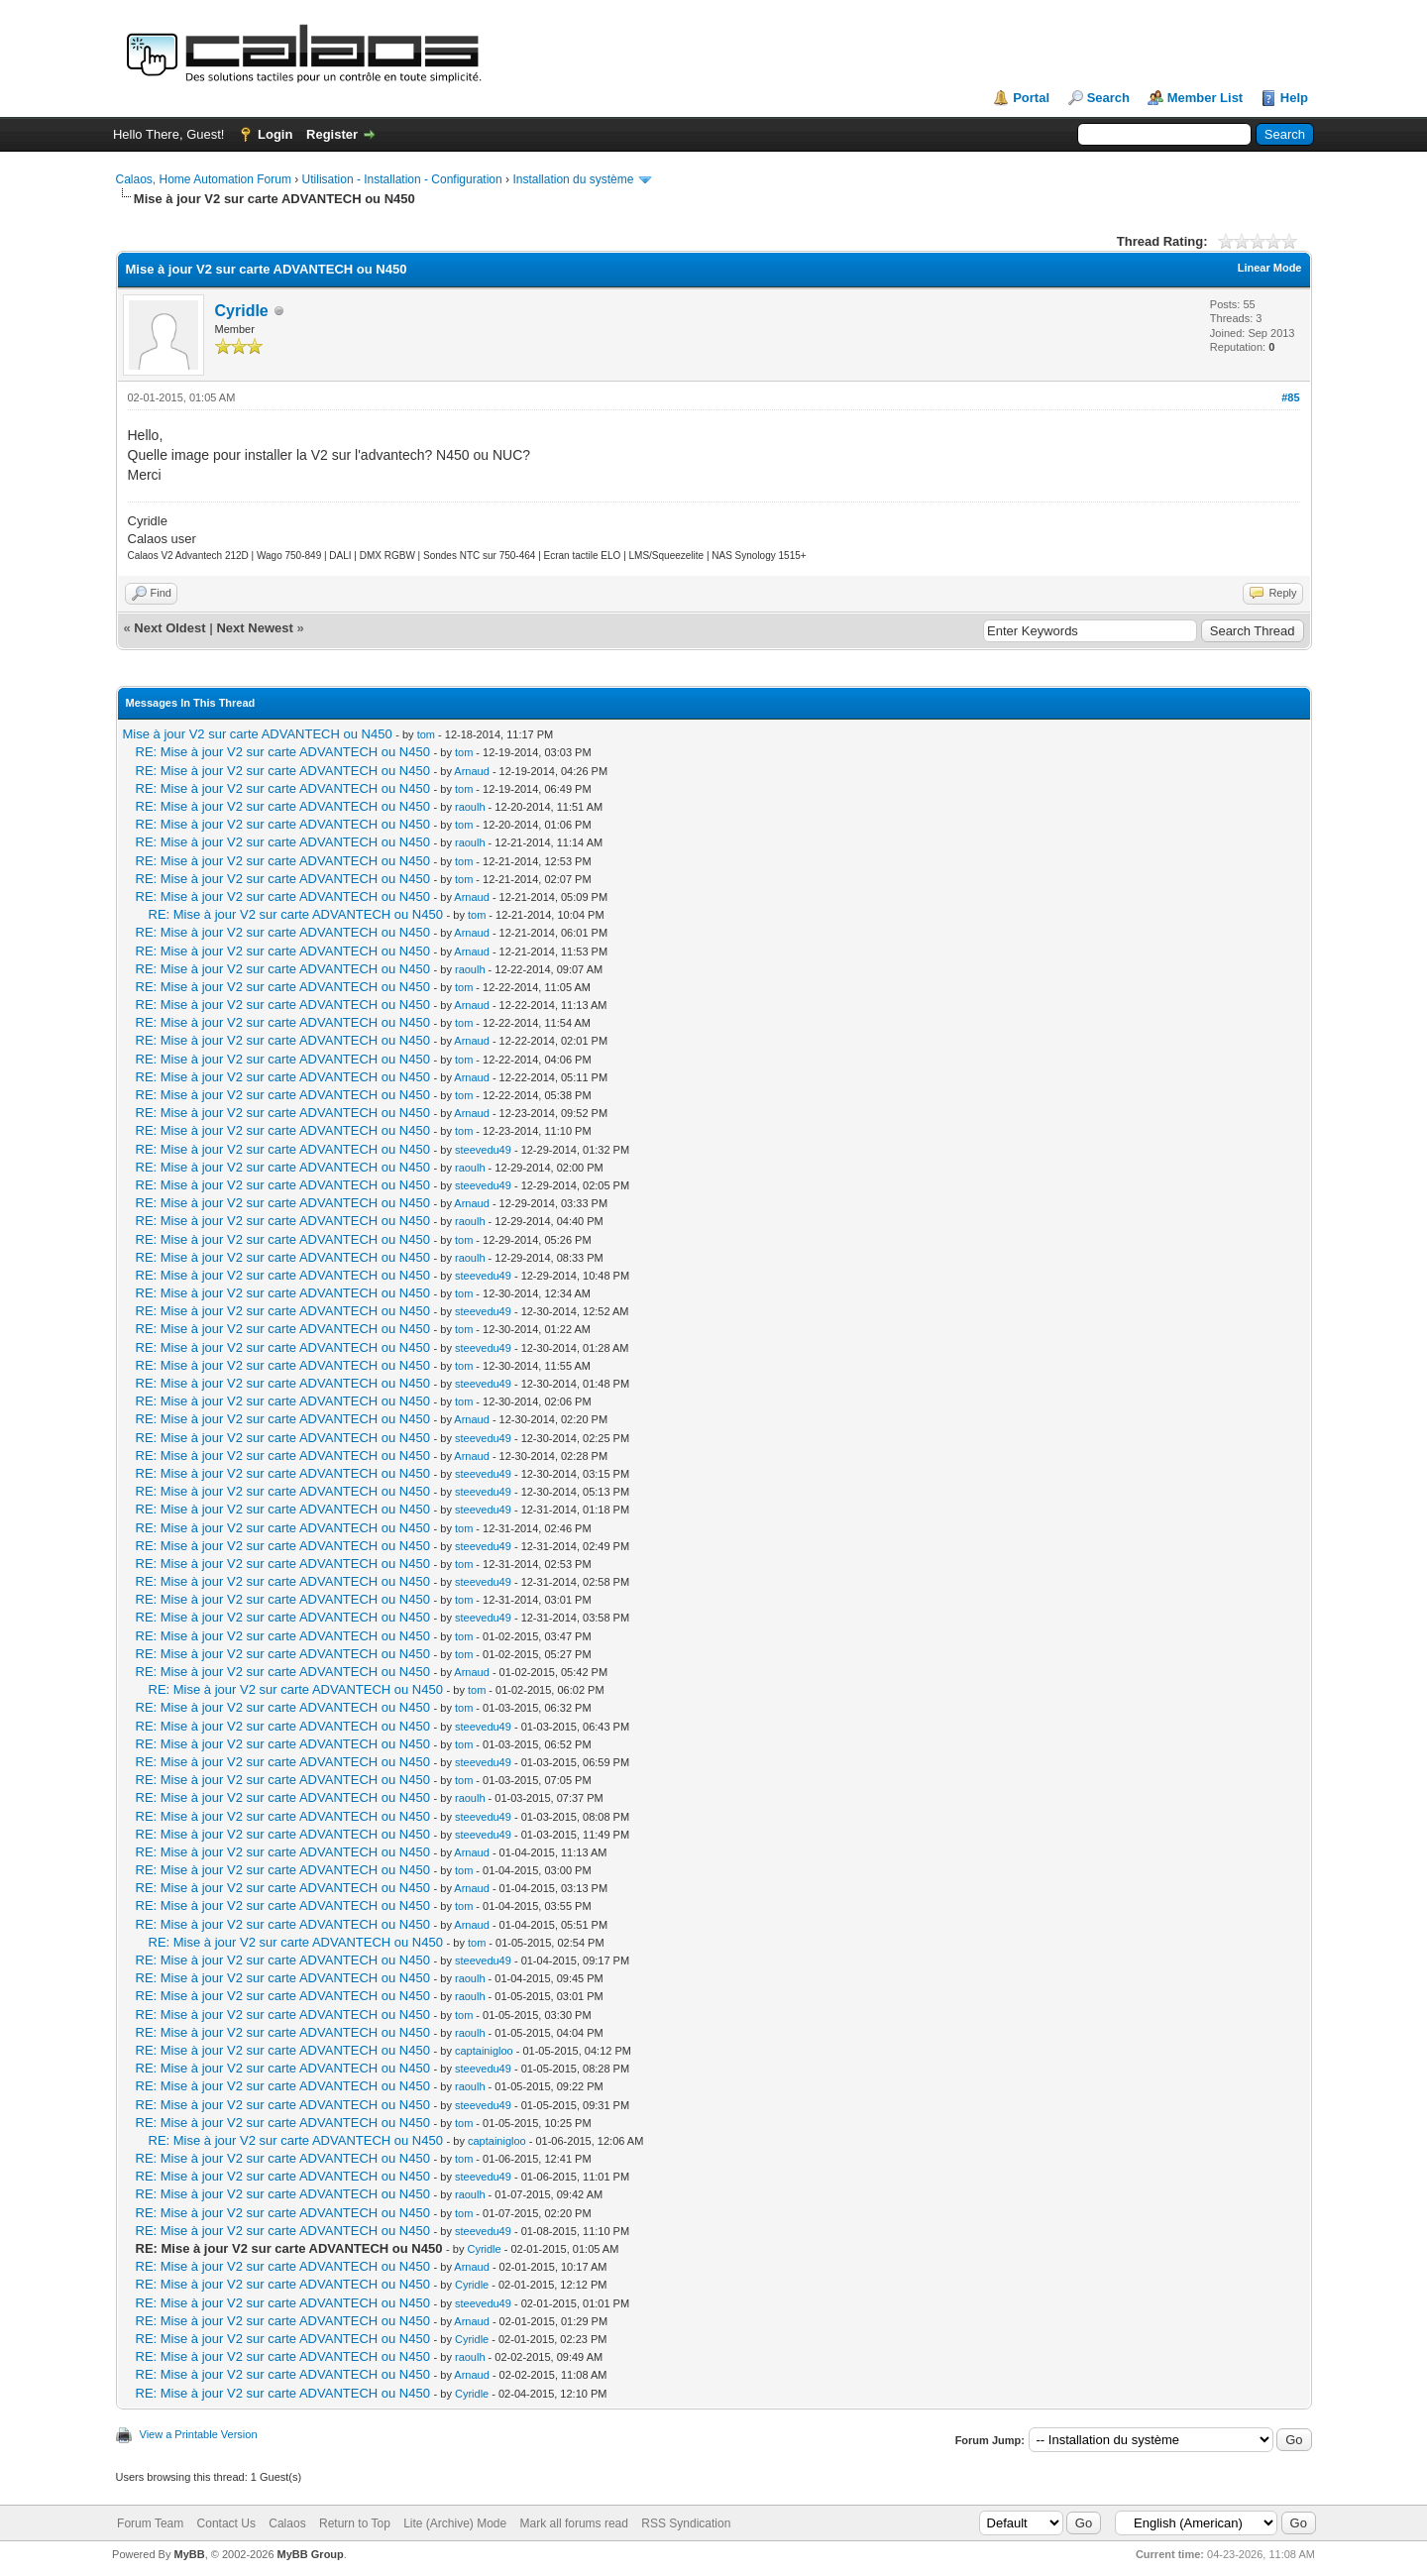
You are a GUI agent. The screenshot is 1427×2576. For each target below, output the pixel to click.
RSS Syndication (685, 2523)
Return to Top (354, 2523)
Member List (1205, 97)
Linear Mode (1270, 268)
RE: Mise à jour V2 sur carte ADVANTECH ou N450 (283, 751)
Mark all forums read (574, 2523)
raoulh (470, 807)
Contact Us (226, 2523)
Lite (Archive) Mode (454, 2523)
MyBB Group (310, 2554)
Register (332, 134)
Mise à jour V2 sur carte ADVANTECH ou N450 (257, 734)
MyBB (188, 2554)
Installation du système (572, 179)
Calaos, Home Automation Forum (203, 179)
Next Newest (254, 627)
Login (275, 134)
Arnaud (471, 771)
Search (1108, 97)
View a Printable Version (199, 2434)
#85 (1290, 397)
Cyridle (242, 310)
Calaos (287, 2523)
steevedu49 (483, 1150)
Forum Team (150, 2523)
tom (426, 734)
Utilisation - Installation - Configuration (402, 179)
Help (1294, 97)
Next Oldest (169, 627)
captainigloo (484, 2051)
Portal (1031, 97)
